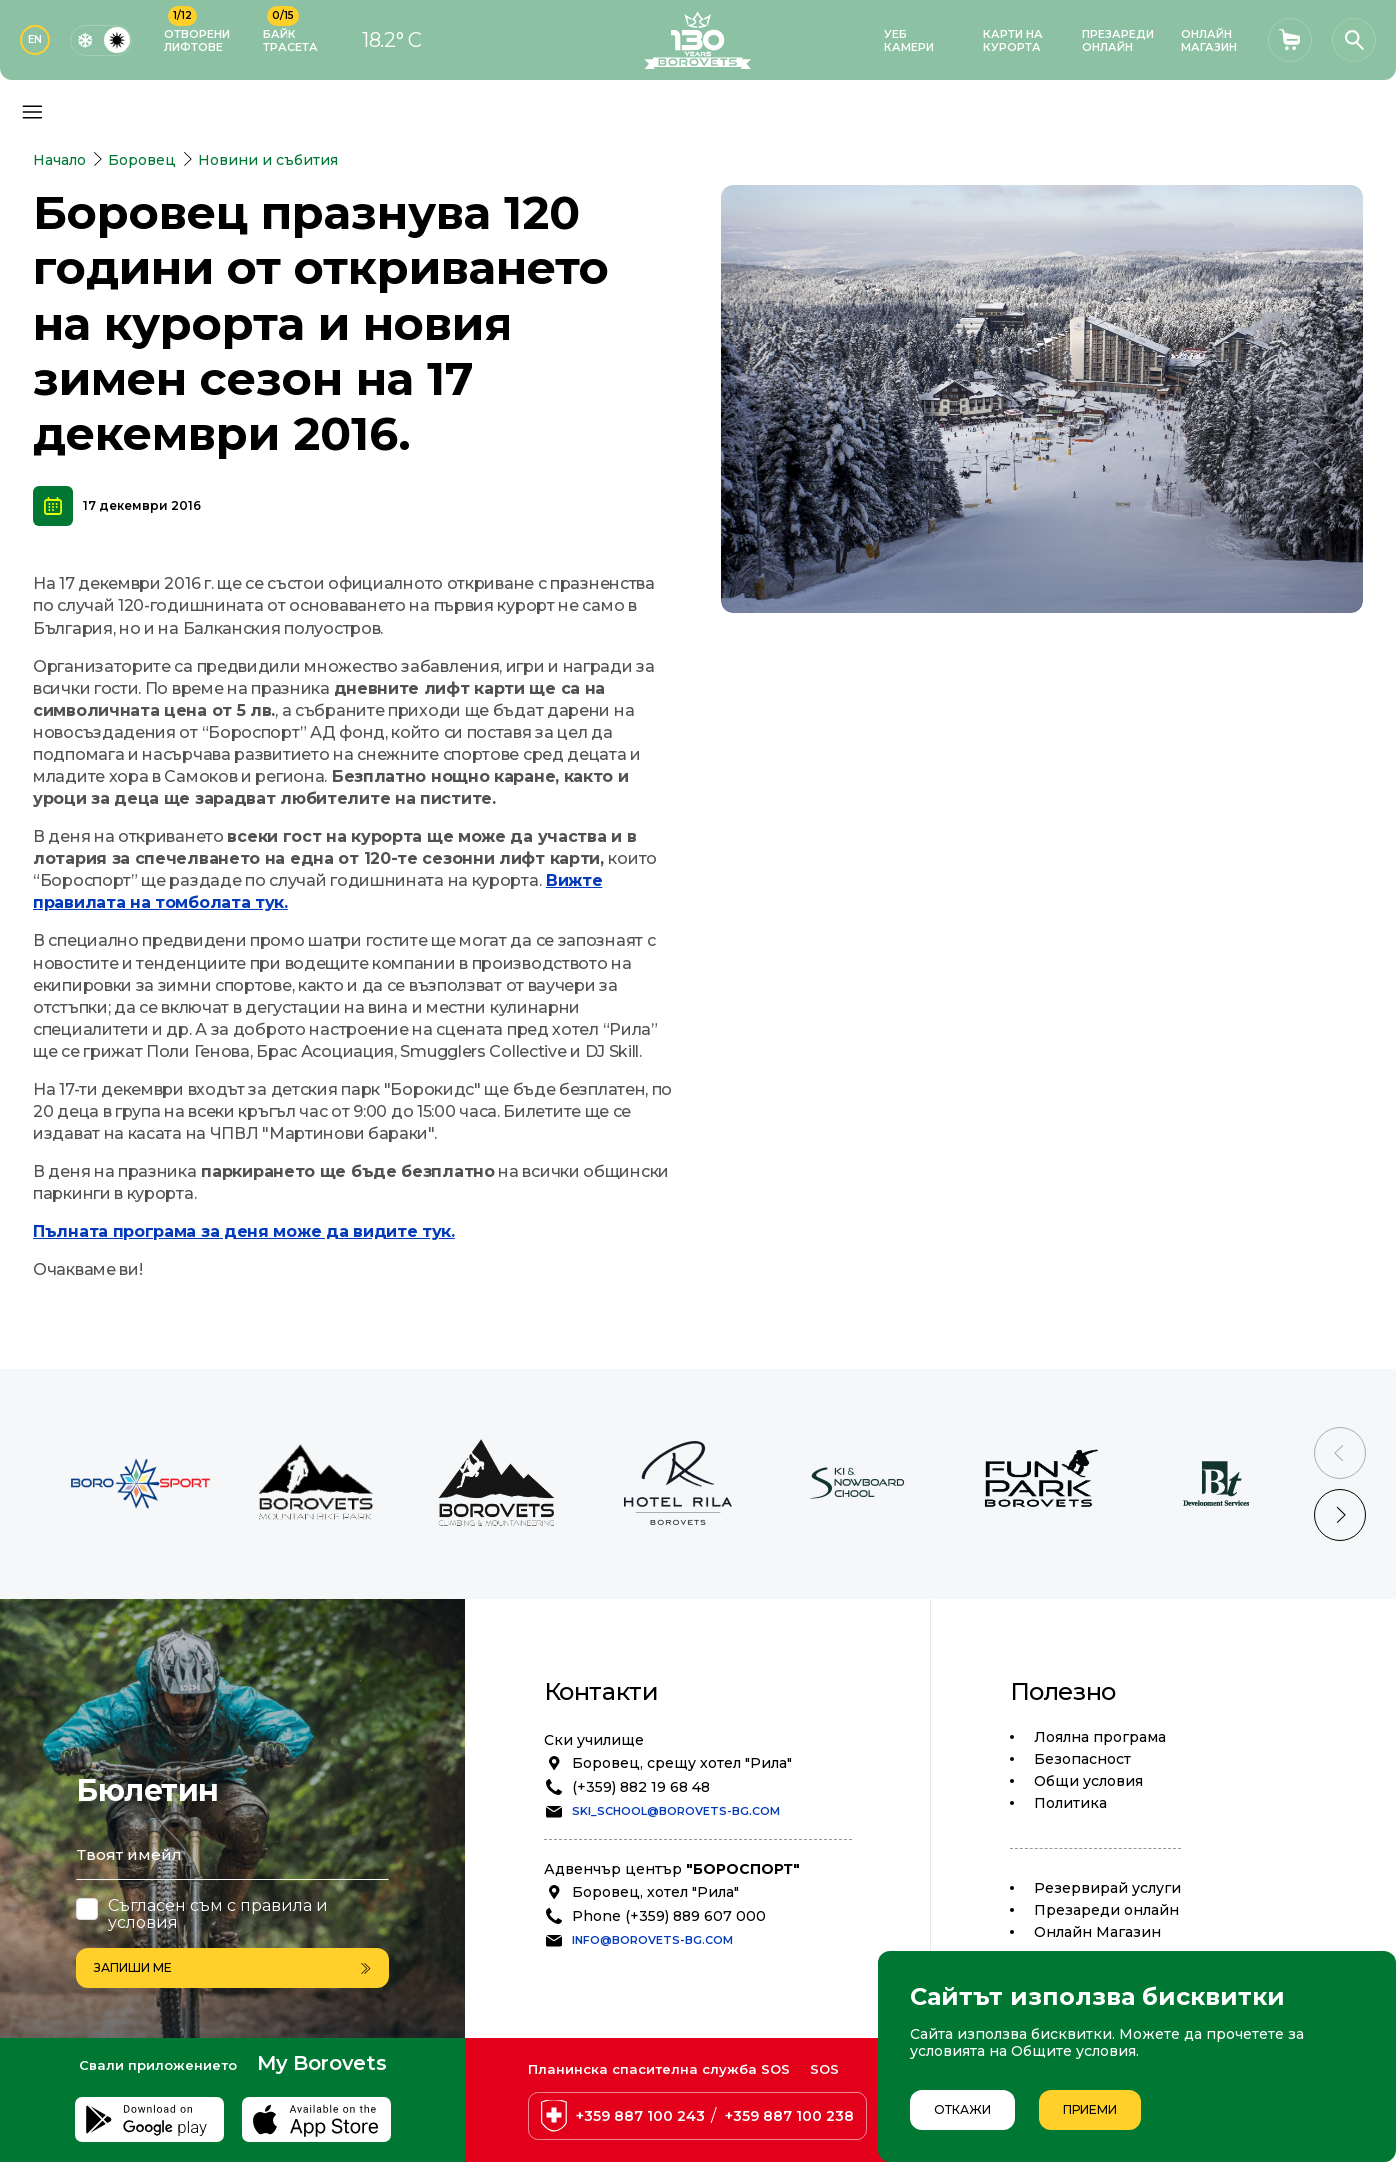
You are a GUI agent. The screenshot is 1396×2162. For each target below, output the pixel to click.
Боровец (142, 160)
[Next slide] (1340, 1515)
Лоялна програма (1100, 1737)
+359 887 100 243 (640, 2116)
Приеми (1090, 2109)
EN (35, 39)
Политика (1070, 1803)
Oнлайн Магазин (1097, 1932)
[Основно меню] (32, 112)
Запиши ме (232, 1967)
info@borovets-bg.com (652, 1940)
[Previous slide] (1340, 1453)
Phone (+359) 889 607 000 (669, 1916)
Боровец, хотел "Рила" (655, 1892)
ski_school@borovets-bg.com (676, 1811)
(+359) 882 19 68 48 (641, 1787)
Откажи (962, 2109)
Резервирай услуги (1107, 1888)
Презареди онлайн (1106, 1910)
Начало (59, 160)
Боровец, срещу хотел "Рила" (682, 1763)
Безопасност (1082, 1759)
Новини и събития (268, 160)
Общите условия (1073, 2051)
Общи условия (1088, 1781)
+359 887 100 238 (789, 2116)
